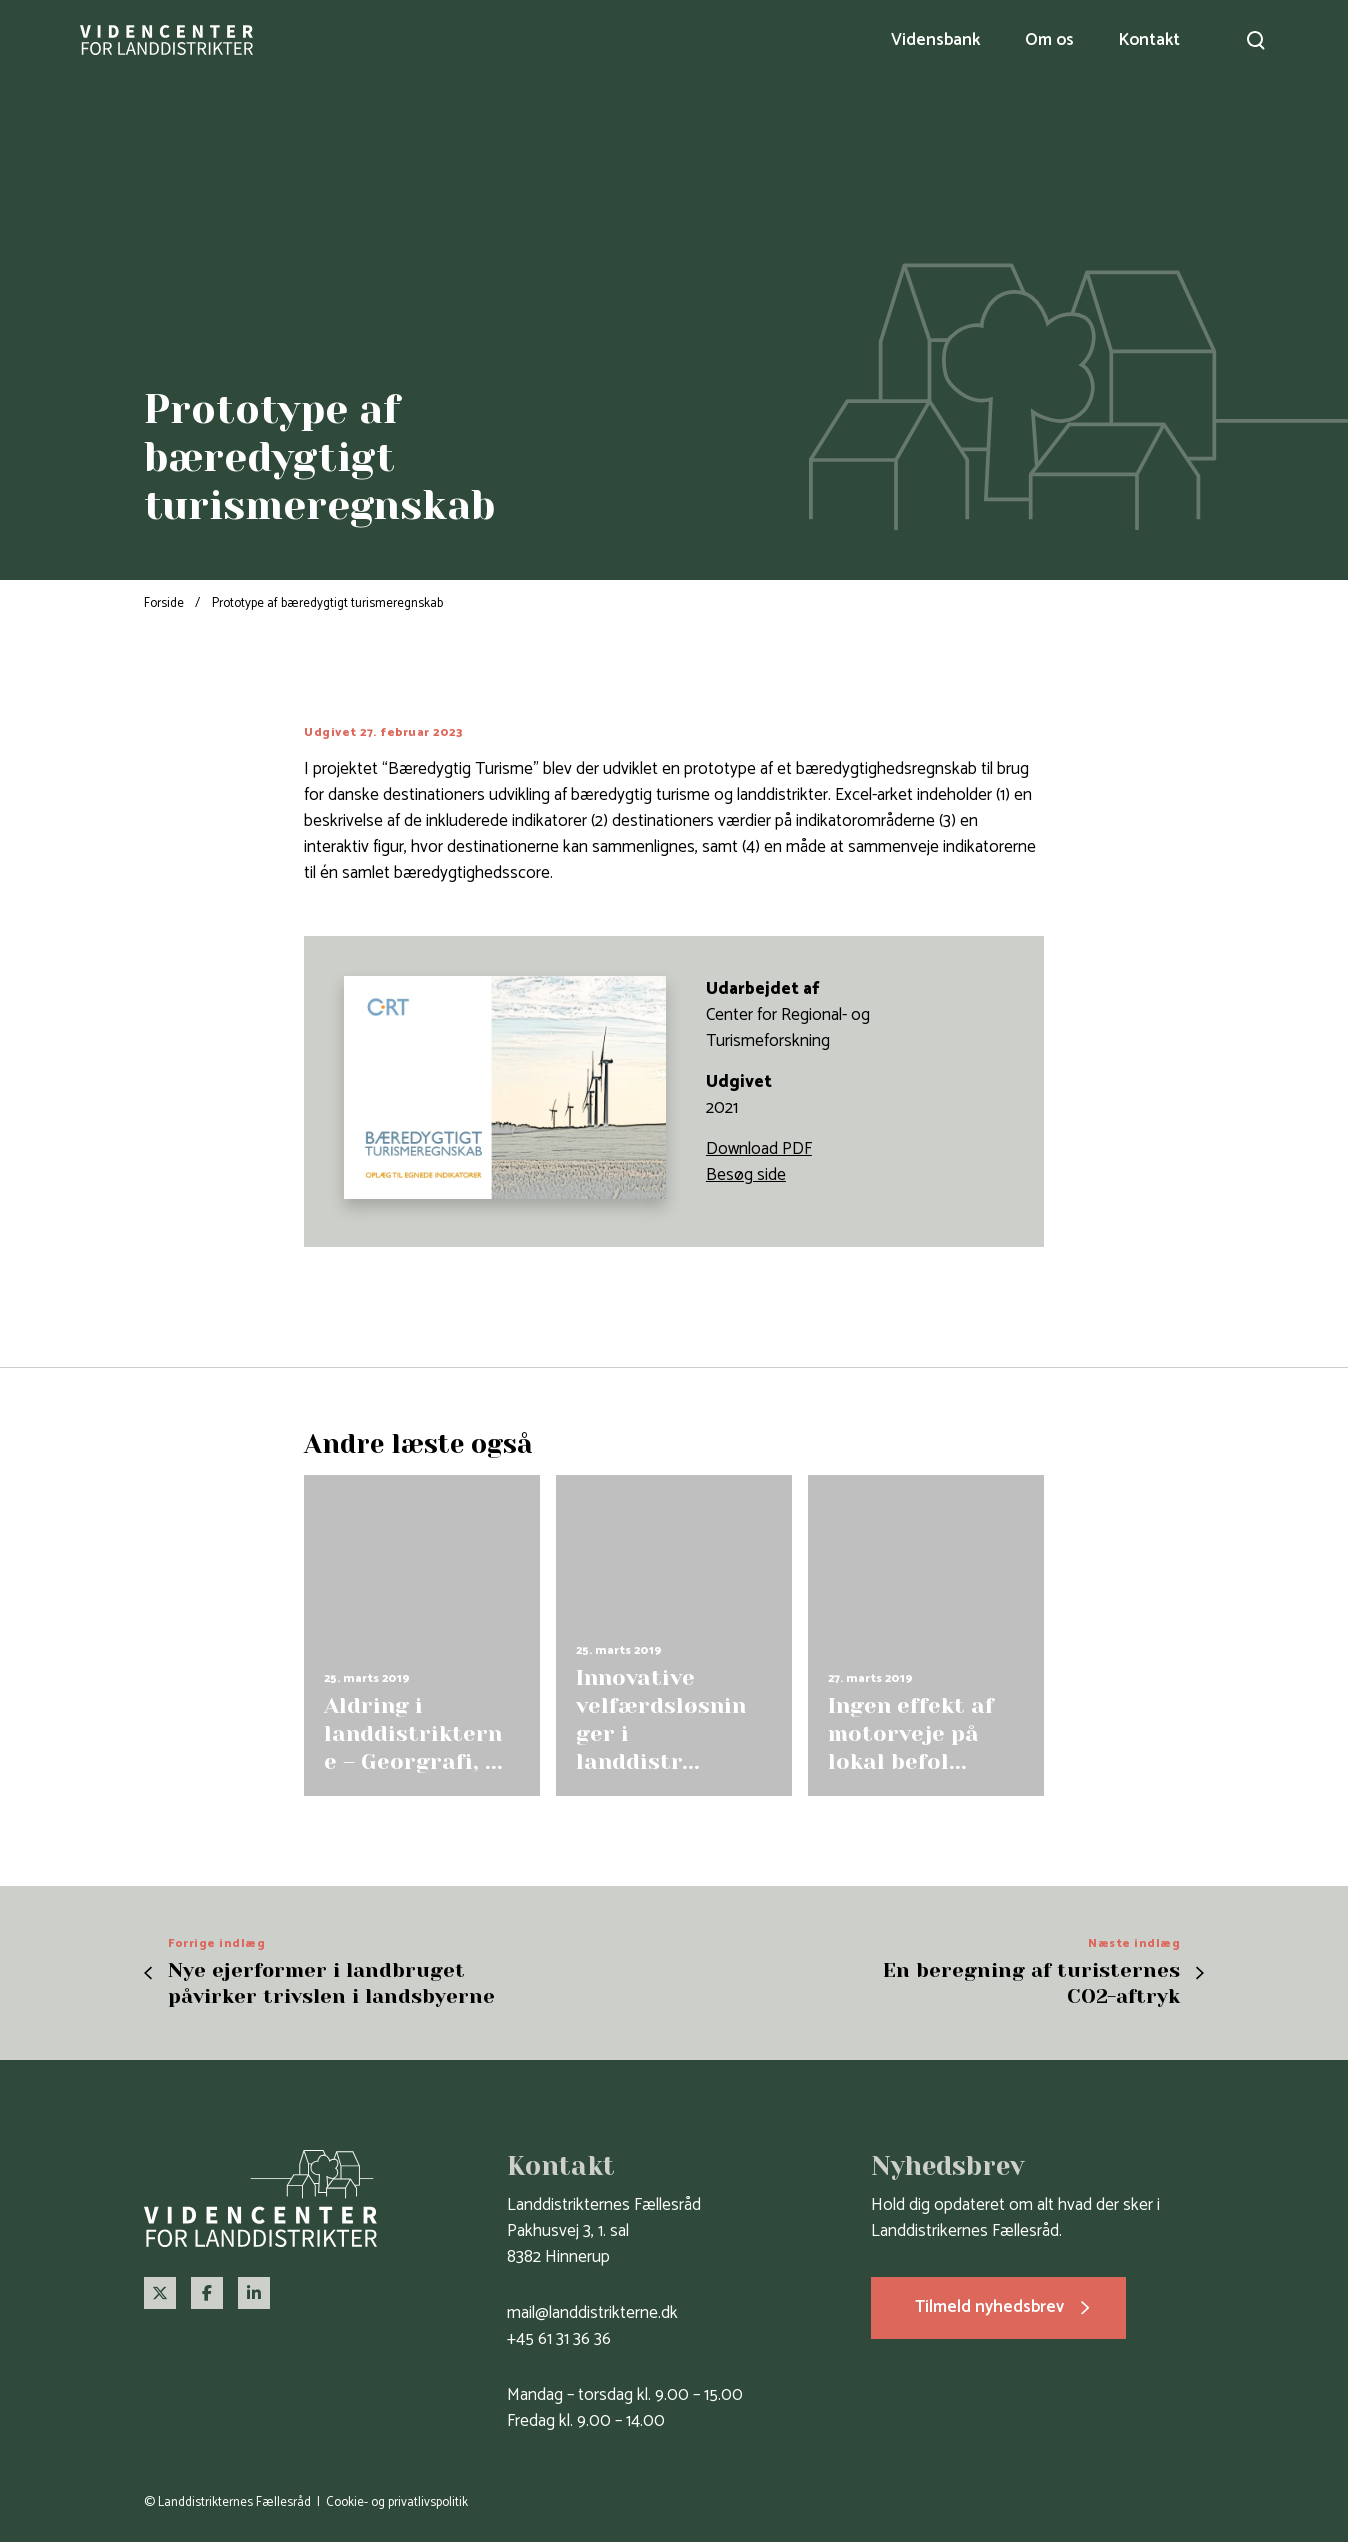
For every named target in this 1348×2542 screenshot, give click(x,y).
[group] (422, 1635)
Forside (164, 603)
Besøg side (746, 1175)
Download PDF (759, 1149)
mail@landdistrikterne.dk (592, 2313)
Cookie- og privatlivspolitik (397, 2502)
